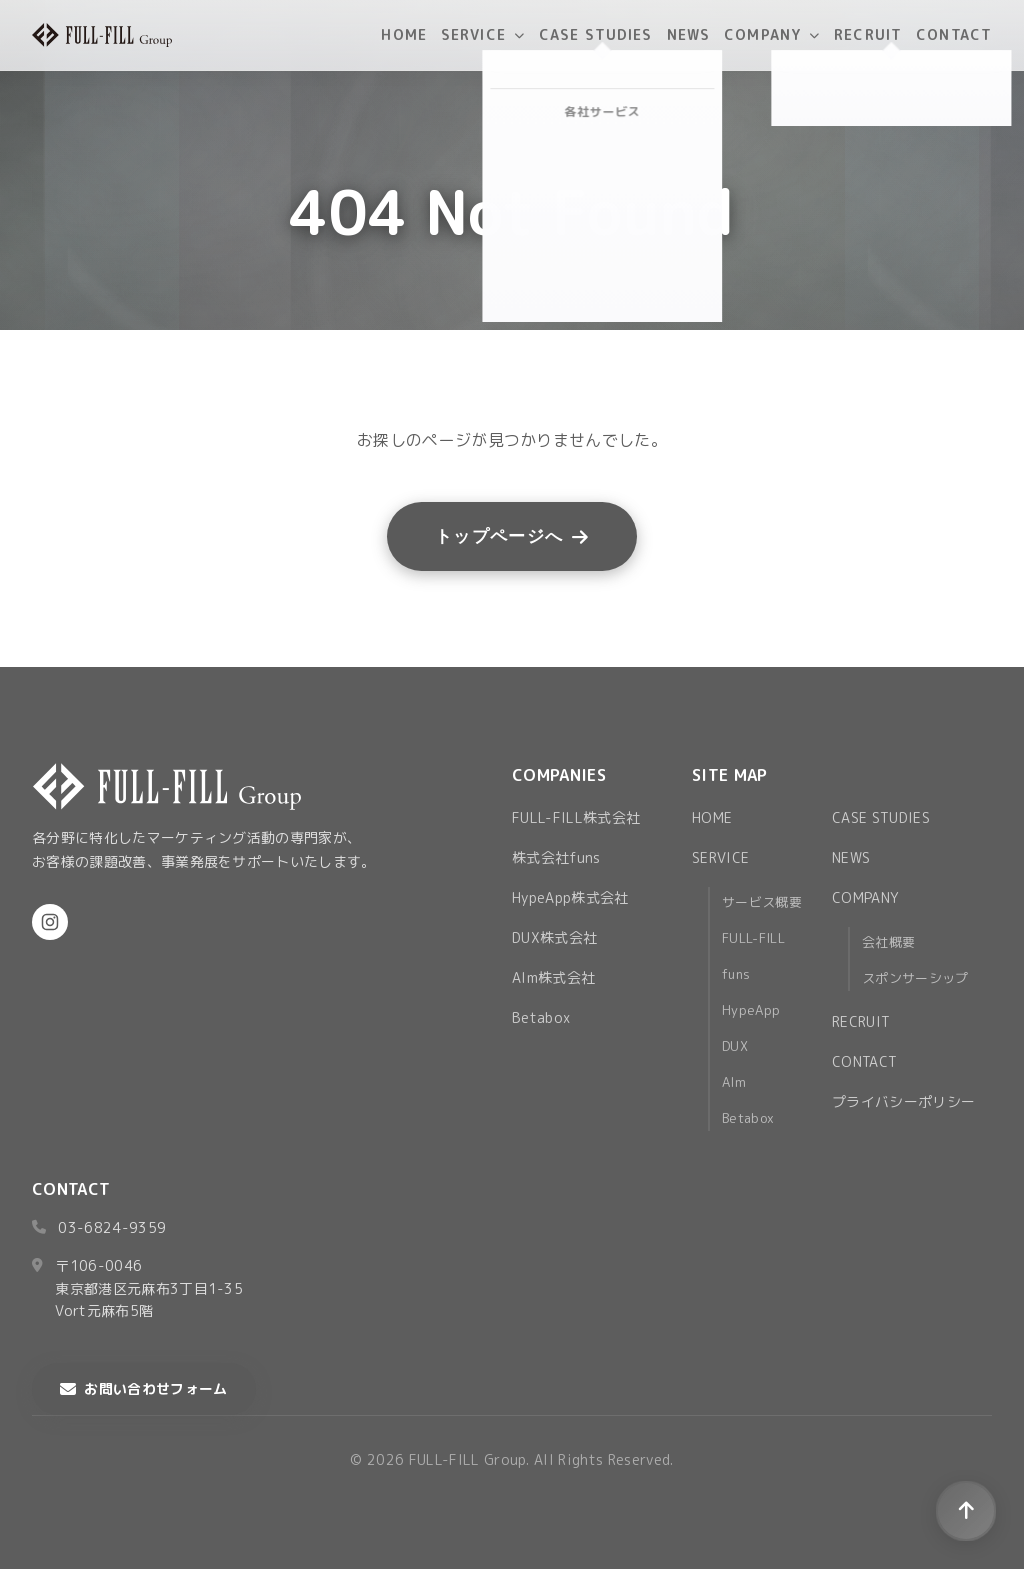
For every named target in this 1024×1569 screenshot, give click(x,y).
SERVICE (483, 34)
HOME (403, 34)
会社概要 (888, 942)
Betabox (541, 1017)
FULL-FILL (753, 938)
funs (736, 974)
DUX (735, 1046)
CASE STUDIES (595, 34)
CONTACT (954, 34)
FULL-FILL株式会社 (576, 817)
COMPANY (772, 34)
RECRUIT (868, 34)
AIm (734, 1082)
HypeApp (751, 1010)
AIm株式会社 (553, 977)
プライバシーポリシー (903, 1101)
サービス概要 (762, 902)
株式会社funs (556, 857)
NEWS (688, 34)
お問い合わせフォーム (144, 1388)
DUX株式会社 (554, 937)
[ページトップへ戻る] (966, 1511)
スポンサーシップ (915, 978)
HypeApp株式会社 (570, 897)
